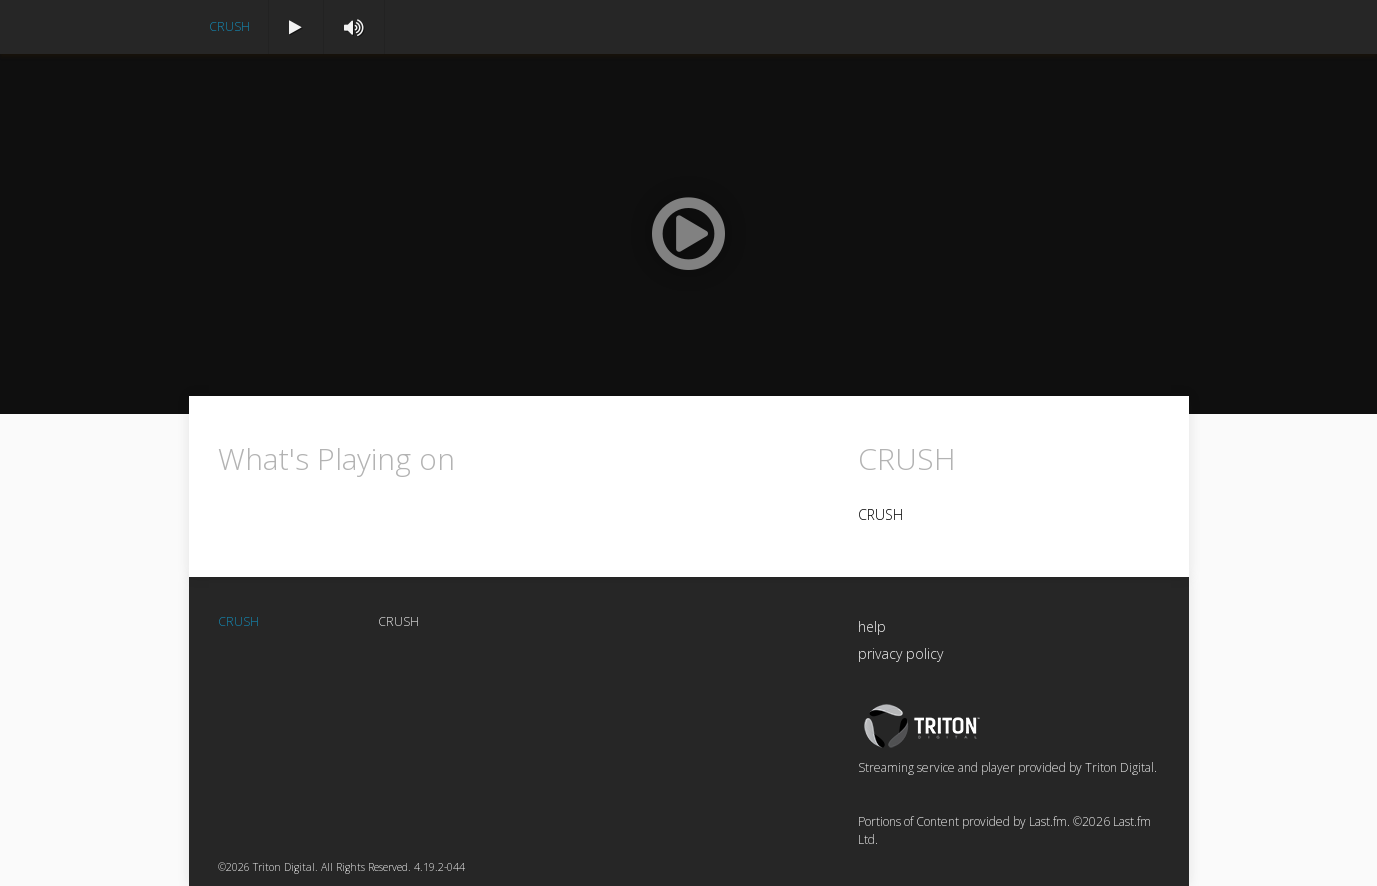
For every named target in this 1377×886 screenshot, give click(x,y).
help (872, 626)
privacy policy (900, 653)
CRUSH (229, 26)
